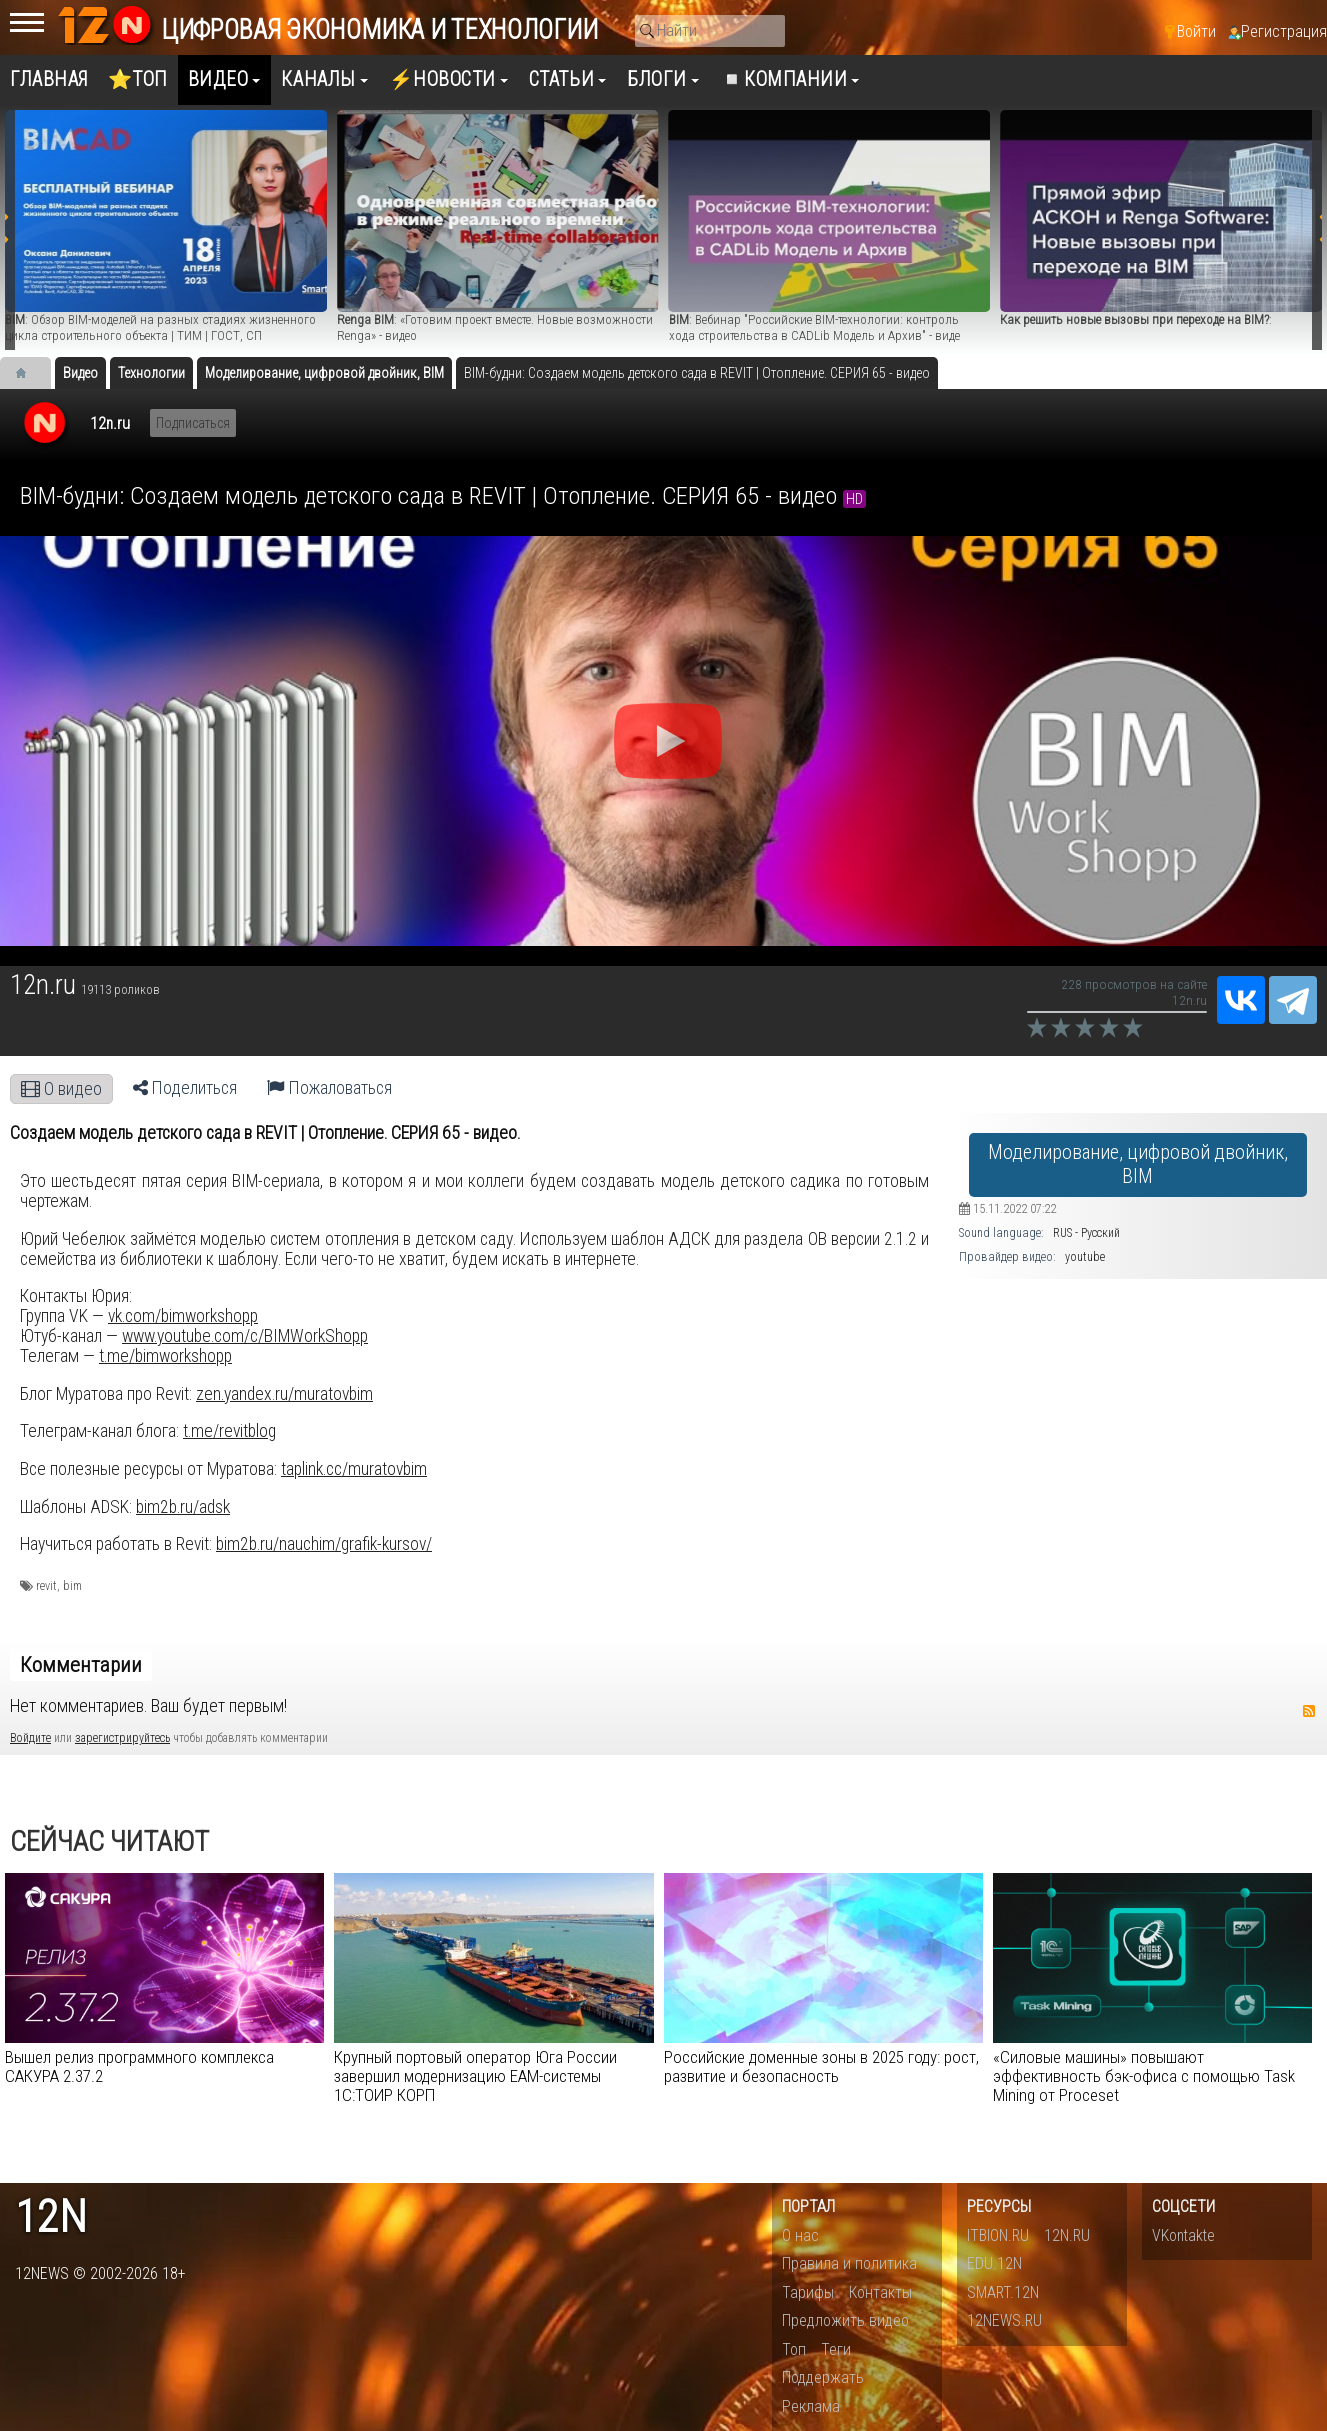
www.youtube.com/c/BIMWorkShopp (245, 1336)
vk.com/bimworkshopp (183, 1316)
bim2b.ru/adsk (183, 1507)
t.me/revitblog (229, 1431)
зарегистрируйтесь (122, 1738)
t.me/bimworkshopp (165, 1356)
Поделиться (185, 1088)
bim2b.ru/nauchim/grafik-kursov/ (324, 1544)
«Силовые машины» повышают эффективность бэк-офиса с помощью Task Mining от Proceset (1144, 2076)
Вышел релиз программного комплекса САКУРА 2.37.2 (139, 2066)
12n (51, 2217)
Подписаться (193, 423)
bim (72, 1586)
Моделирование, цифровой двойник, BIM (1138, 1164)
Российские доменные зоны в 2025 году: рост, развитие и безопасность (821, 2066)
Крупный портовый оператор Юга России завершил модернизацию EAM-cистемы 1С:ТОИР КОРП (475, 2076)
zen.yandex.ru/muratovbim (284, 1394)
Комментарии (81, 1665)
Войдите (30, 1738)
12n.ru (110, 423)
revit (46, 1586)
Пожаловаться (329, 1088)
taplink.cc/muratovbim (354, 1469)
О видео (61, 1089)
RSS (1309, 1711)
